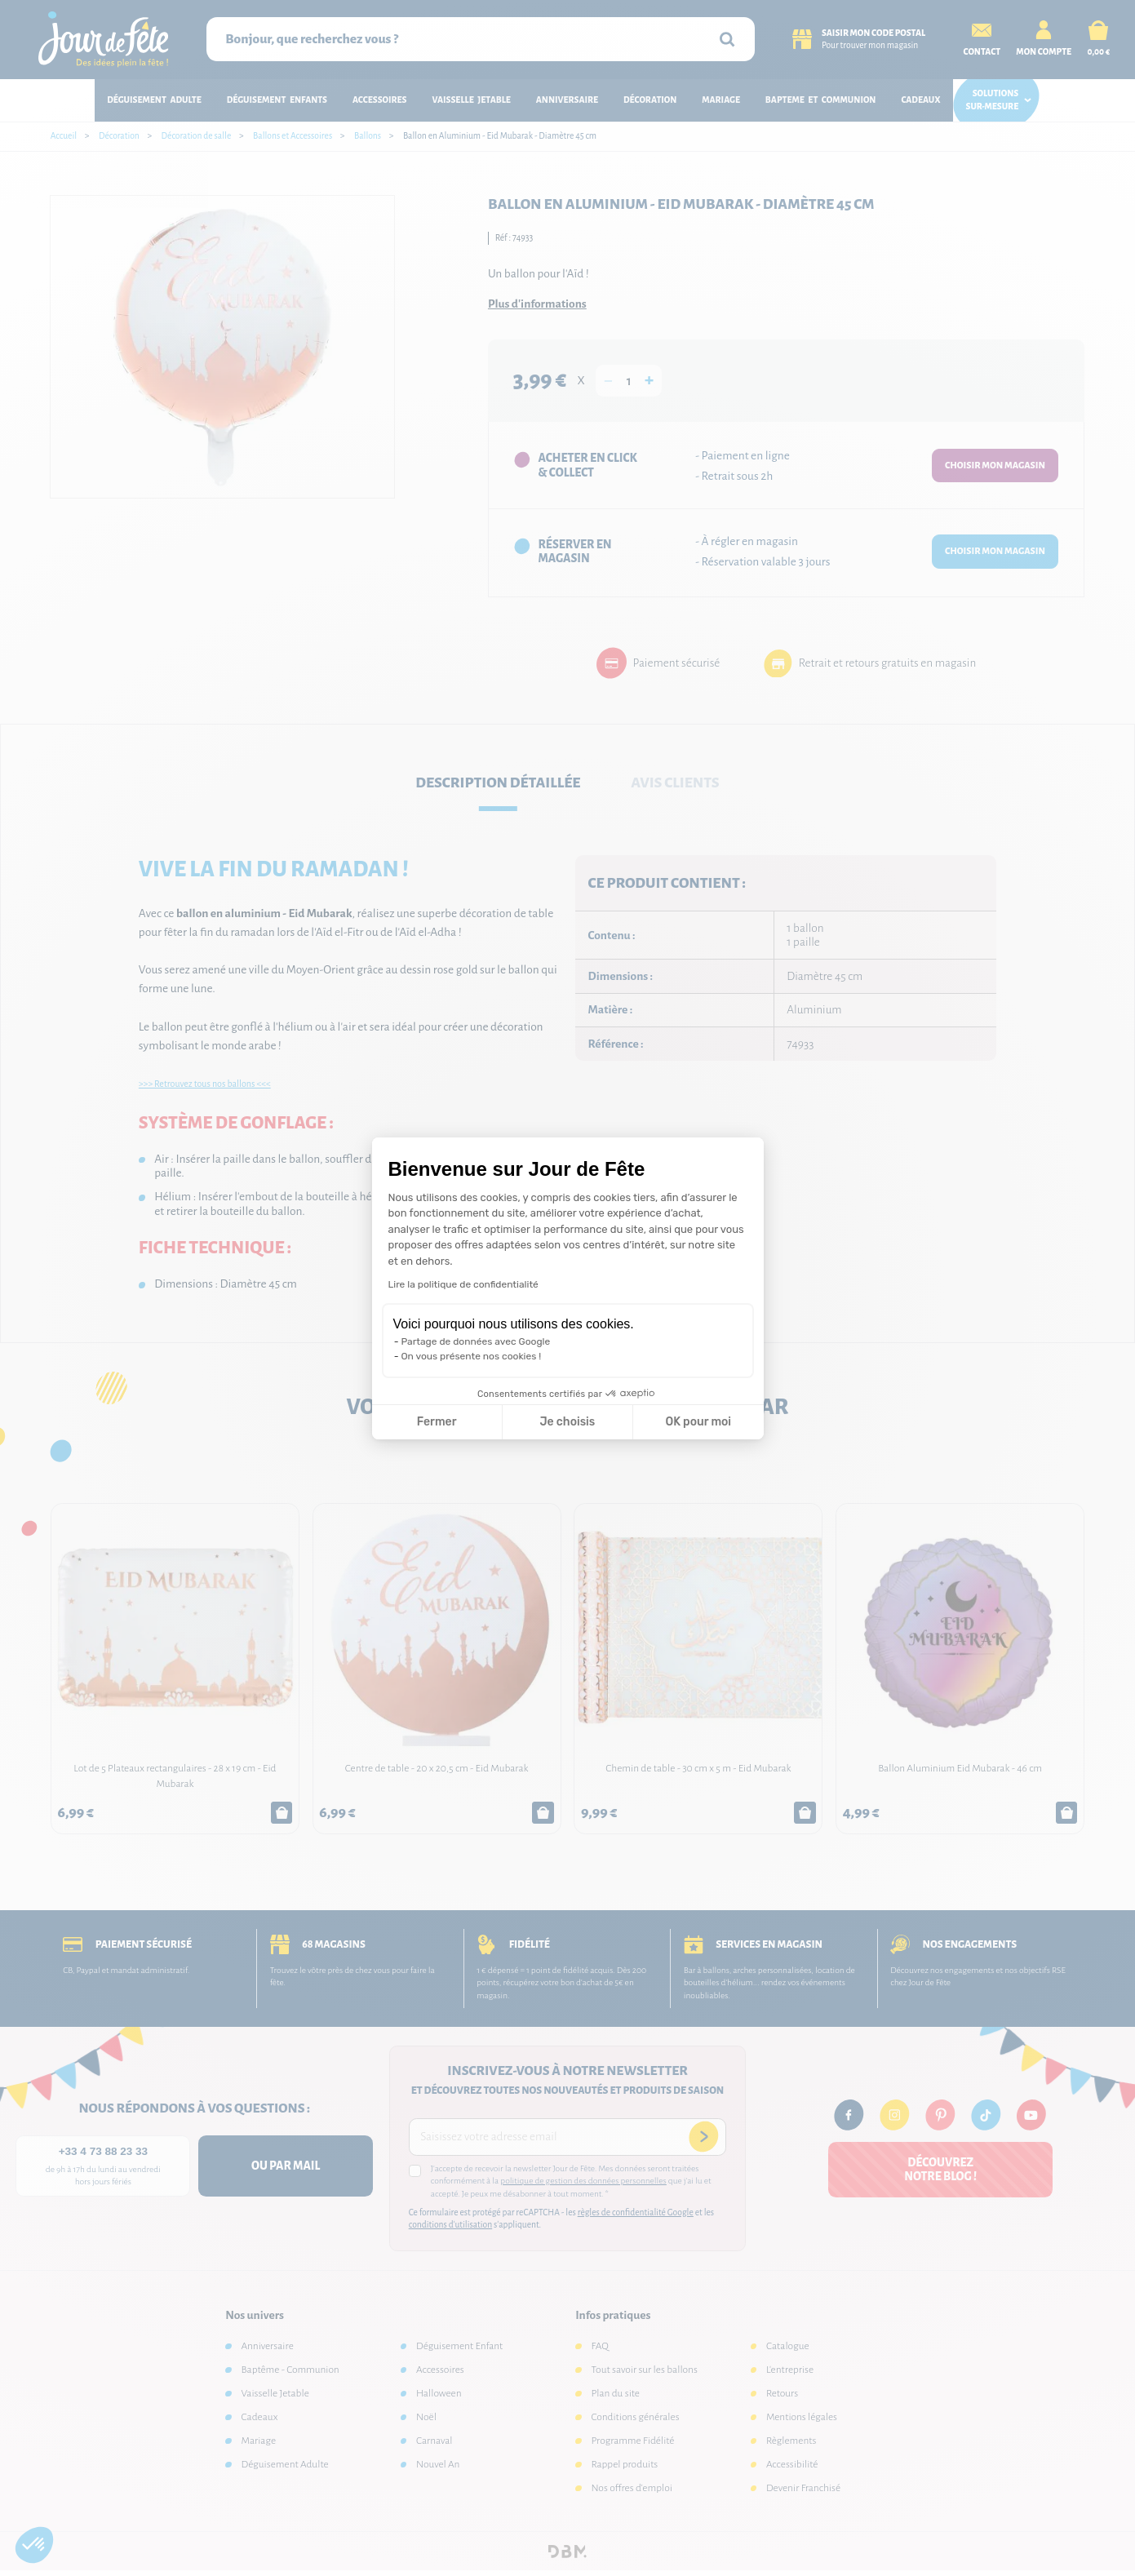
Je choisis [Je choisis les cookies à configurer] (567, 1422)
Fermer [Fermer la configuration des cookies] (437, 1422)
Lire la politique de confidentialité (463, 1284)
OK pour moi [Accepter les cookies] (698, 1422)
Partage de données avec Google (476, 1341)
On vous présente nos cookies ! (471, 1356)
